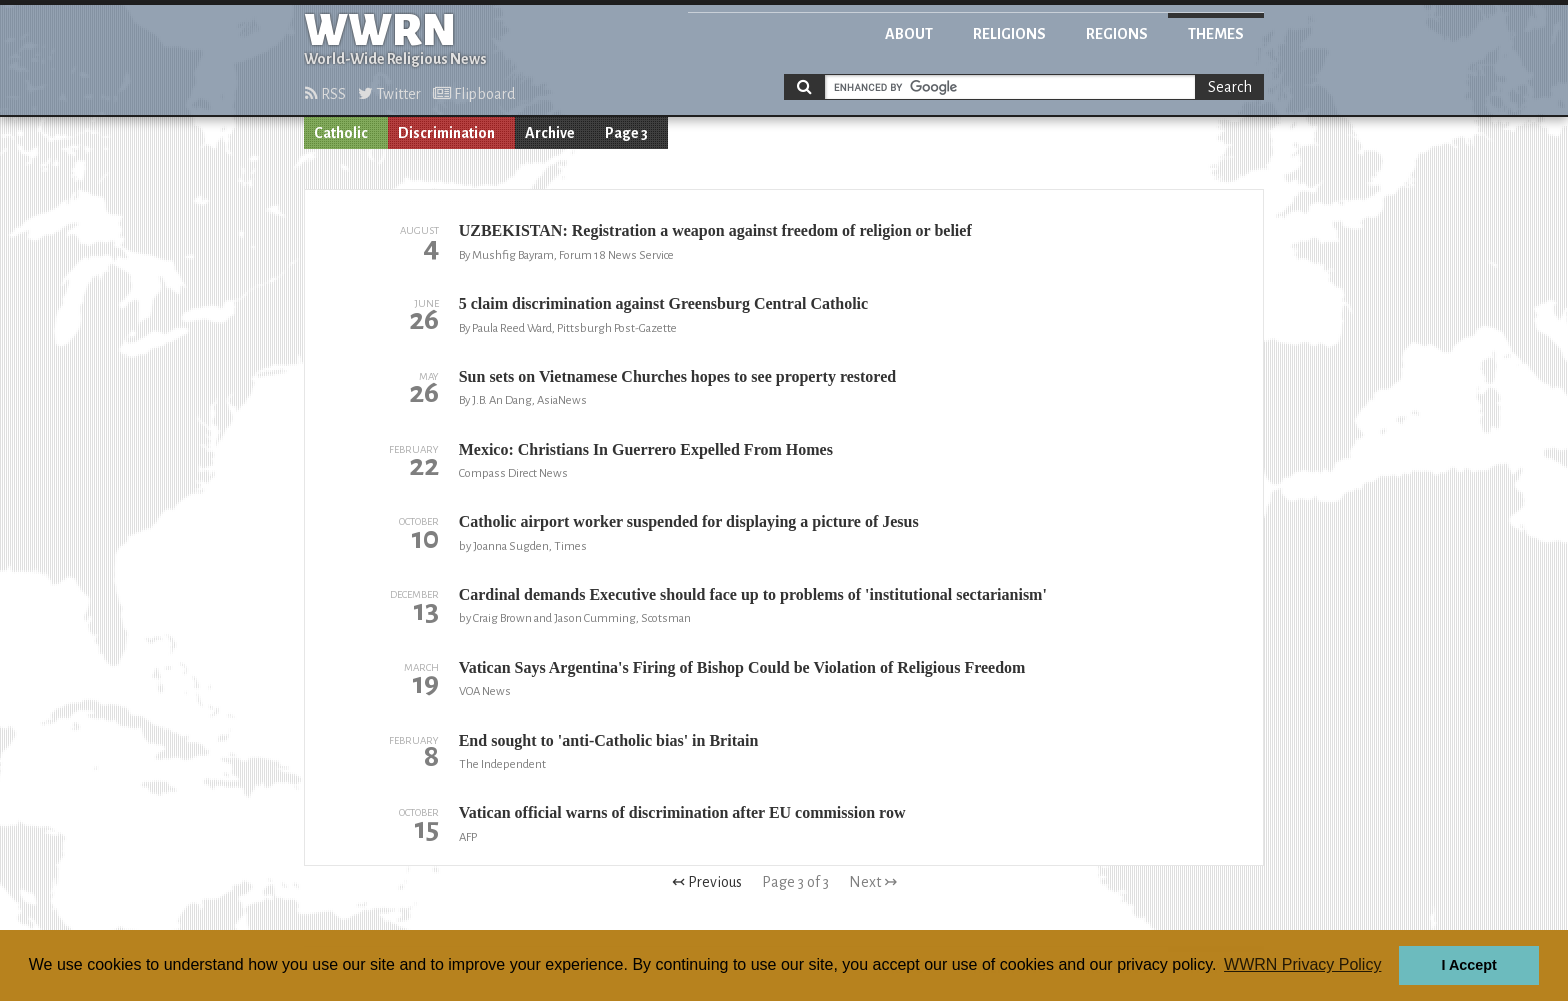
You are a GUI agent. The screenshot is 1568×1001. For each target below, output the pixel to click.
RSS (325, 94)
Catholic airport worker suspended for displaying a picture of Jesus (689, 521)
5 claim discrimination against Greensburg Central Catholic (663, 303)
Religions (1009, 34)
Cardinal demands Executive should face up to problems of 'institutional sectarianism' (753, 594)
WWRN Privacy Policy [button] (1302, 964)
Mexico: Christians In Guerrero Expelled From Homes (646, 449)
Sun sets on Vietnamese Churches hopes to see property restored (677, 376)
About (909, 34)
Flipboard (474, 94)
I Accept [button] (1468, 965)
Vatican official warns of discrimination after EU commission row (682, 812)
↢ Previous (707, 882)
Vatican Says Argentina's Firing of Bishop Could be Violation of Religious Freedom (742, 667)
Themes (1216, 34)
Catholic (341, 133)
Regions (1117, 34)
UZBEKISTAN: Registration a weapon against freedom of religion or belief (715, 230)
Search (1230, 87)
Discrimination (446, 133)
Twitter (389, 94)
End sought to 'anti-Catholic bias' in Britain (609, 740)
